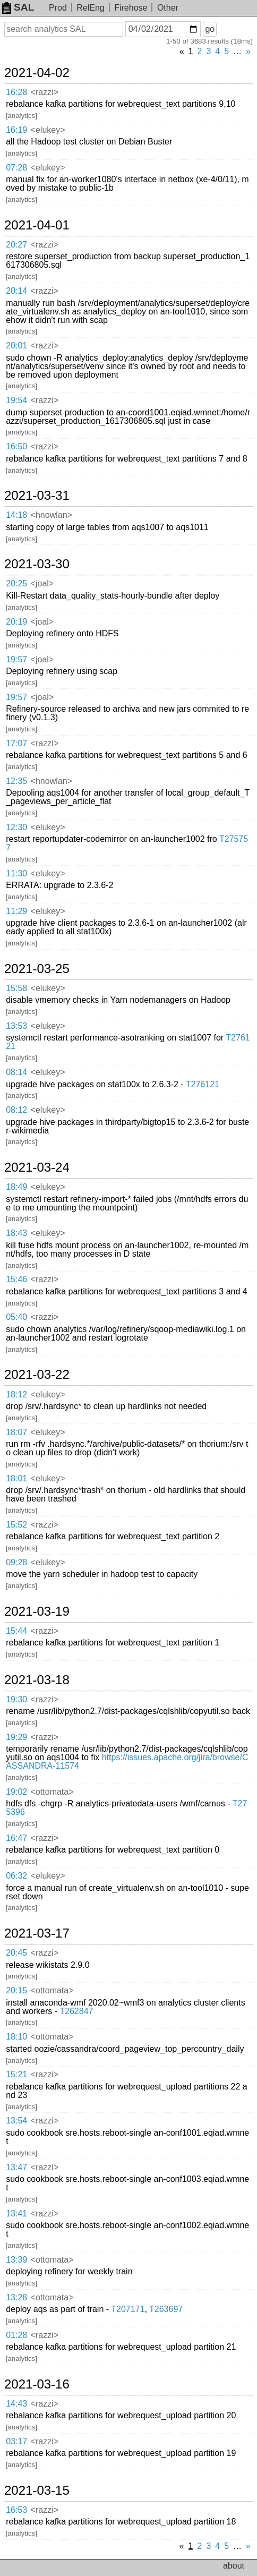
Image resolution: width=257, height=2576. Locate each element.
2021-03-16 (37, 2384)
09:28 (16, 1562)
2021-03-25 (37, 969)
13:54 (16, 2120)
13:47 (16, 2167)
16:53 (16, 2509)
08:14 (16, 1072)
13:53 (16, 1025)
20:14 (16, 290)
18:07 (16, 1432)
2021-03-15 (37, 2490)
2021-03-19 (37, 1611)
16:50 (16, 446)
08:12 (16, 1109)
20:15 (16, 1990)
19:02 (16, 1791)
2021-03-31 (37, 495)
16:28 (16, 92)
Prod (58, 7)
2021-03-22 (37, 1374)
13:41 (16, 2213)
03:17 (16, 2441)
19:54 (16, 400)
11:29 (16, 911)
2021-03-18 (37, 1680)
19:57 (16, 659)
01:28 (16, 2335)
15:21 (16, 2074)
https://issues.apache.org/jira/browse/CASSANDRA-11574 (127, 1761)
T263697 (166, 2309)
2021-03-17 (37, 1933)
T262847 (76, 2011)
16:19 (16, 129)
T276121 (202, 1084)
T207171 (127, 2309)
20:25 (16, 583)
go (210, 28)
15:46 (16, 1279)
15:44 (16, 1630)
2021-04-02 (37, 73)
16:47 (16, 1838)
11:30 (16, 873)
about (233, 2565)
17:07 (16, 743)
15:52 (16, 1524)
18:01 (16, 1478)
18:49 (16, 1186)
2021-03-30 (37, 564)
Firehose (130, 7)
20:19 (16, 621)
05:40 (16, 1316)
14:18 (16, 514)
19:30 (16, 1699)
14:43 (16, 2403)
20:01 (16, 345)
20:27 (16, 244)
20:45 (16, 1952)
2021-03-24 (37, 1167)
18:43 (16, 1233)
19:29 (16, 1737)
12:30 (16, 827)
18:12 (16, 1394)
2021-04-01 (37, 225)
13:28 (16, 2297)
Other (167, 7)
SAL (18, 7)
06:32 (16, 1875)
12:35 (16, 781)
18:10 (16, 2036)
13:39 (16, 2259)
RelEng (90, 7)
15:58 (16, 988)
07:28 (16, 167)
